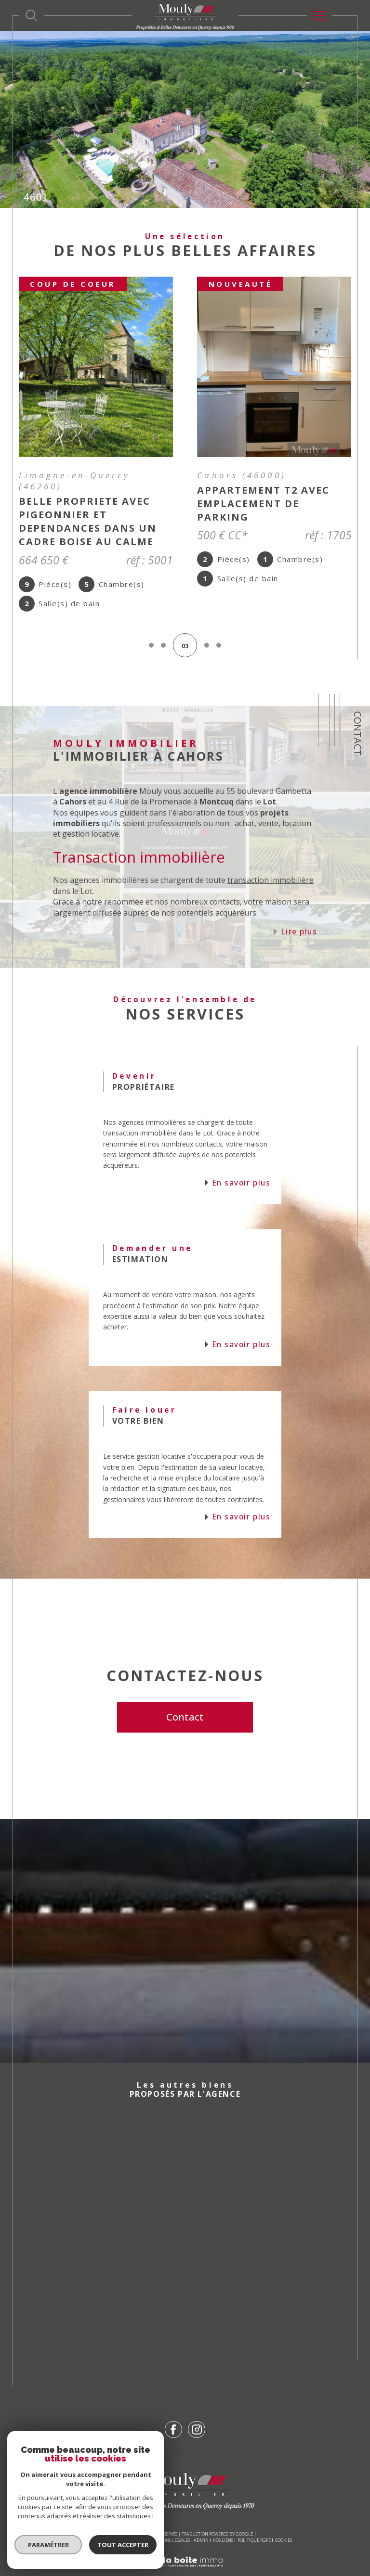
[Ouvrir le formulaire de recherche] (31, 15)
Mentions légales (169, 2516)
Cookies (283, 2516)
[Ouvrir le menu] (320, 15)
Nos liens (222, 2516)
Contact (357, 733)
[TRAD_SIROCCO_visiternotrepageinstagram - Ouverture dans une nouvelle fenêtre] (196, 2405)
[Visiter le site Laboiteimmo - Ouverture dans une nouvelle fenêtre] (185, 2547)
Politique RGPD (254, 2516)
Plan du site (131, 2516)
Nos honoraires (95, 2516)
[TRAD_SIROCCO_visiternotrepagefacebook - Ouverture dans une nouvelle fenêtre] (173, 2405)
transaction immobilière (270, 856)
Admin (201, 2516)
